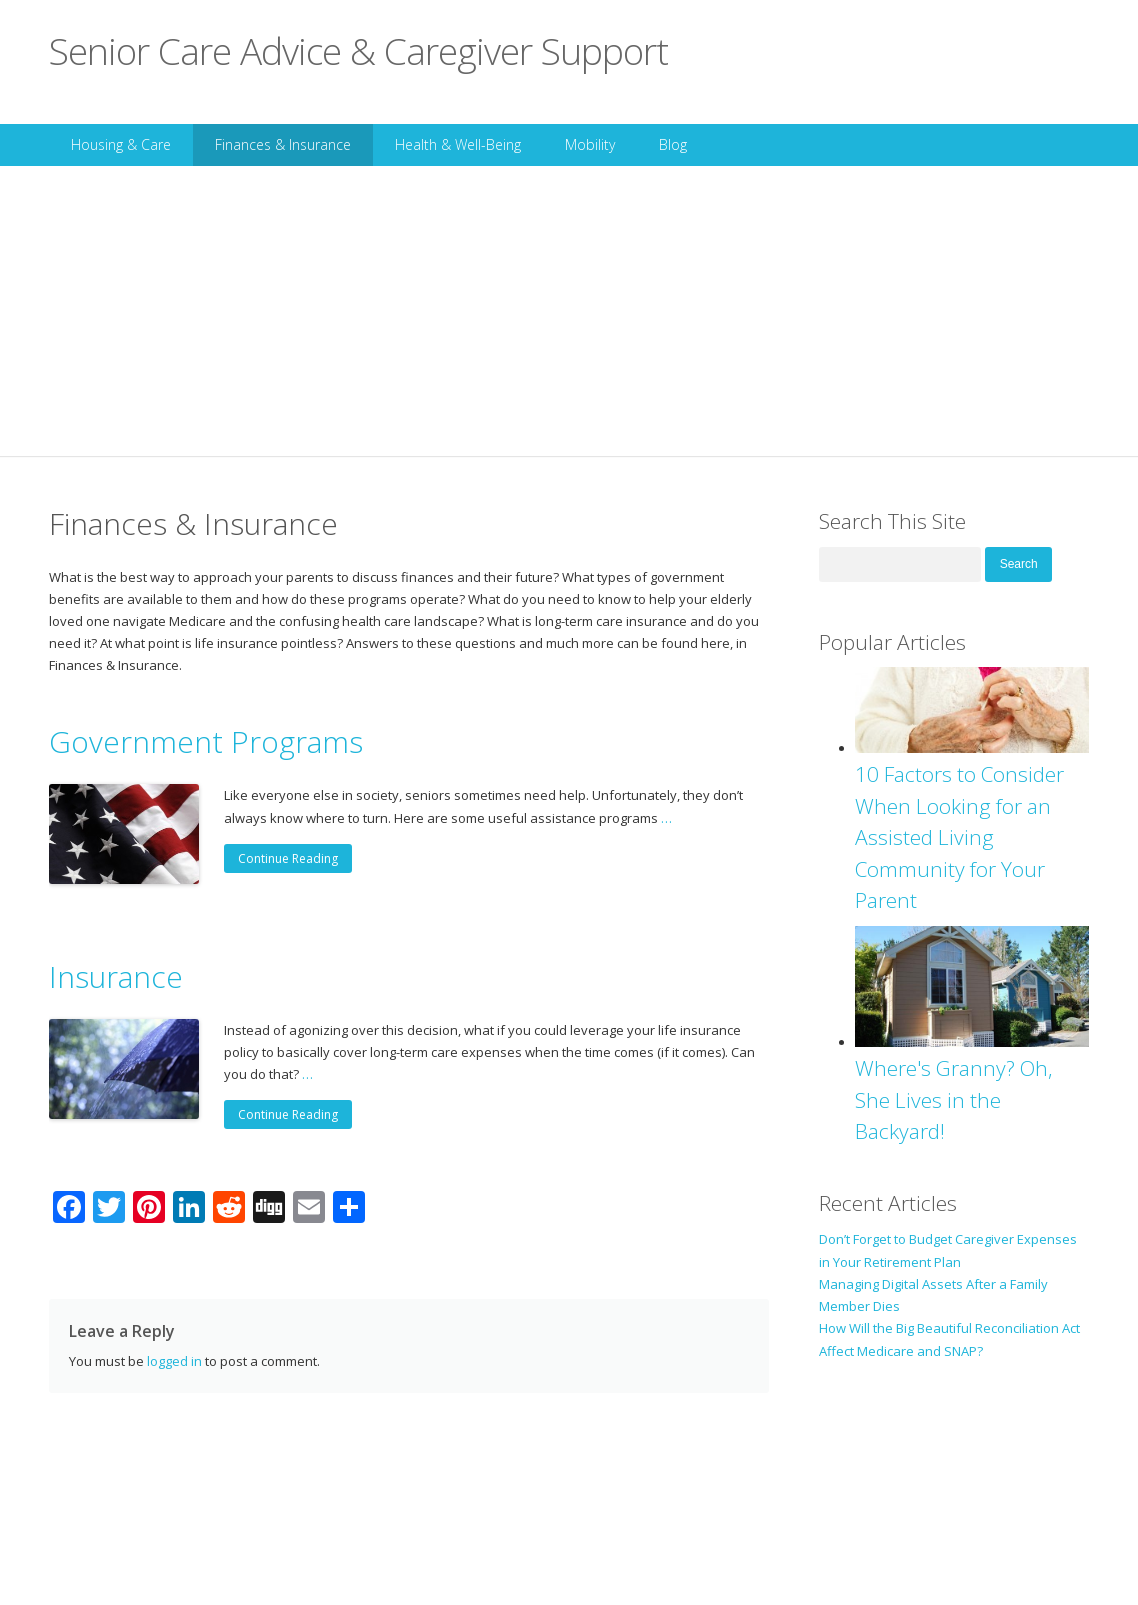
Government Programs (206, 741)
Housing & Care (121, 144)
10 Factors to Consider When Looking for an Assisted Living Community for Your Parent (959, 837)
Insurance (116, 976)
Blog (673, 144)
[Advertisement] (569, 316)
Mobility (590, 144)
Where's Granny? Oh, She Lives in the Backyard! (954, 1099)
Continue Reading (288, 858)
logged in (174, 1361)
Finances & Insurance (283, 144)
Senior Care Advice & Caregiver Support (358, 50)
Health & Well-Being (458, 144)
